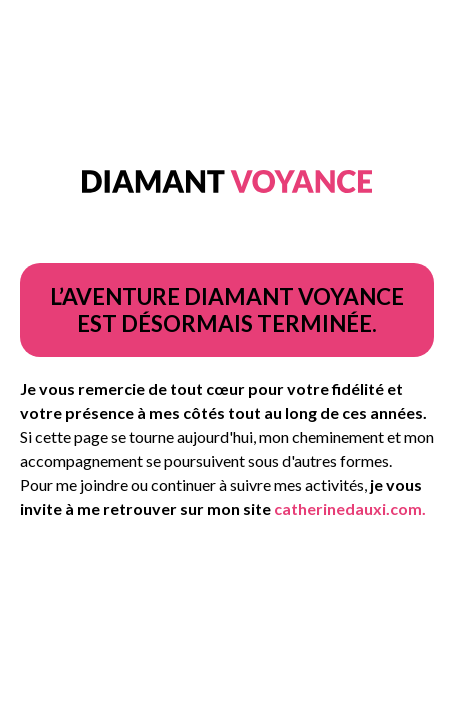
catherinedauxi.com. (350, 508)
